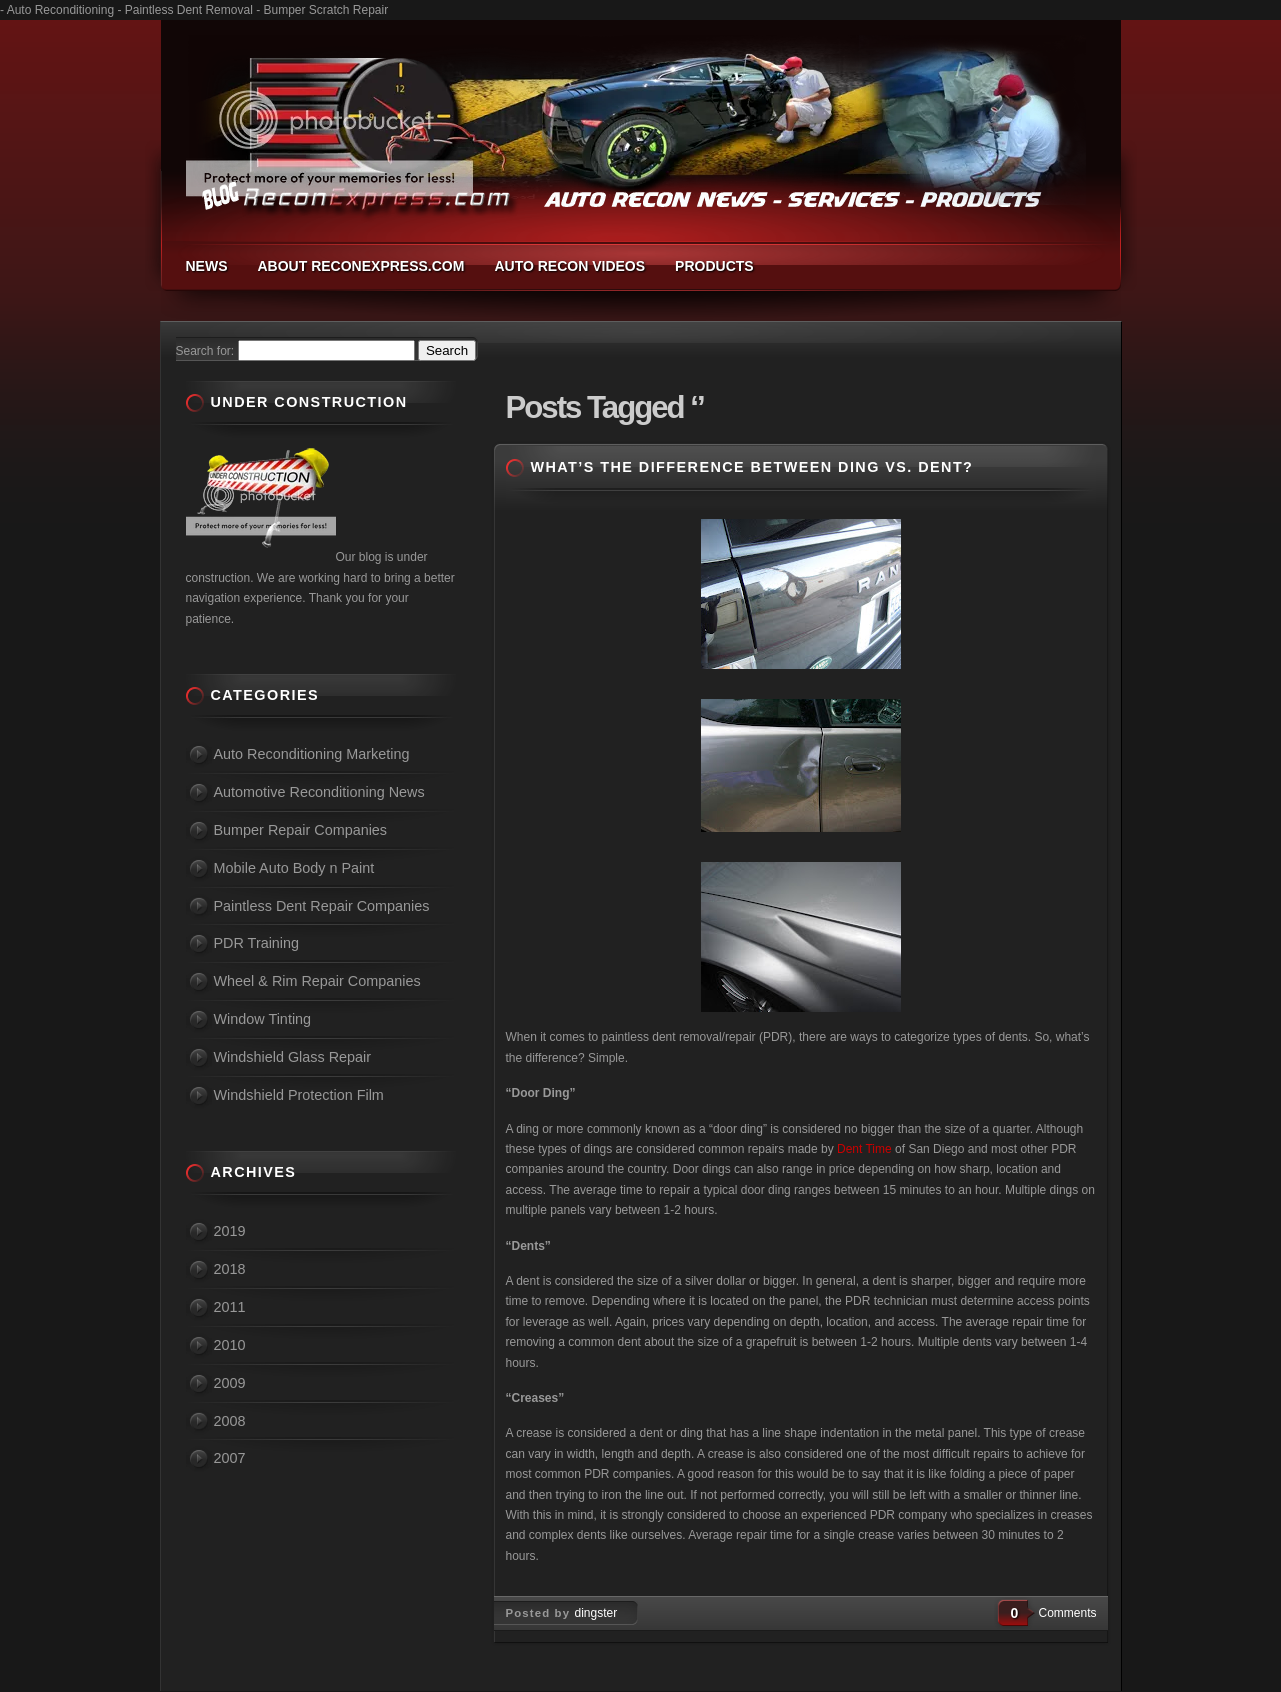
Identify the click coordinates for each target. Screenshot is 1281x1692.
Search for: (205, 351)
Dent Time (864, 1149)
